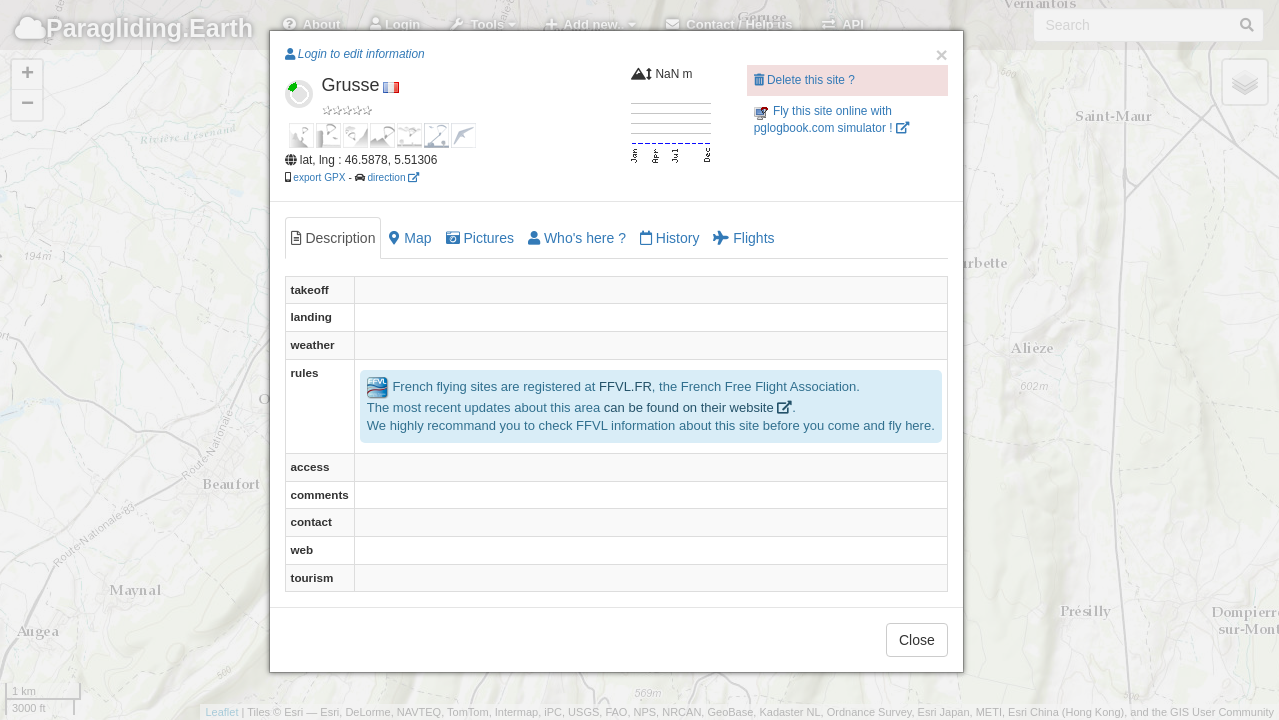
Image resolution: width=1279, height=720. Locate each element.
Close (917, 640)
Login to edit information (355, 54)
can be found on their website (698, 407)
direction (393, 177)
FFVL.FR (625, 386)
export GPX (319, 177)
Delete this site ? (804, 80)
